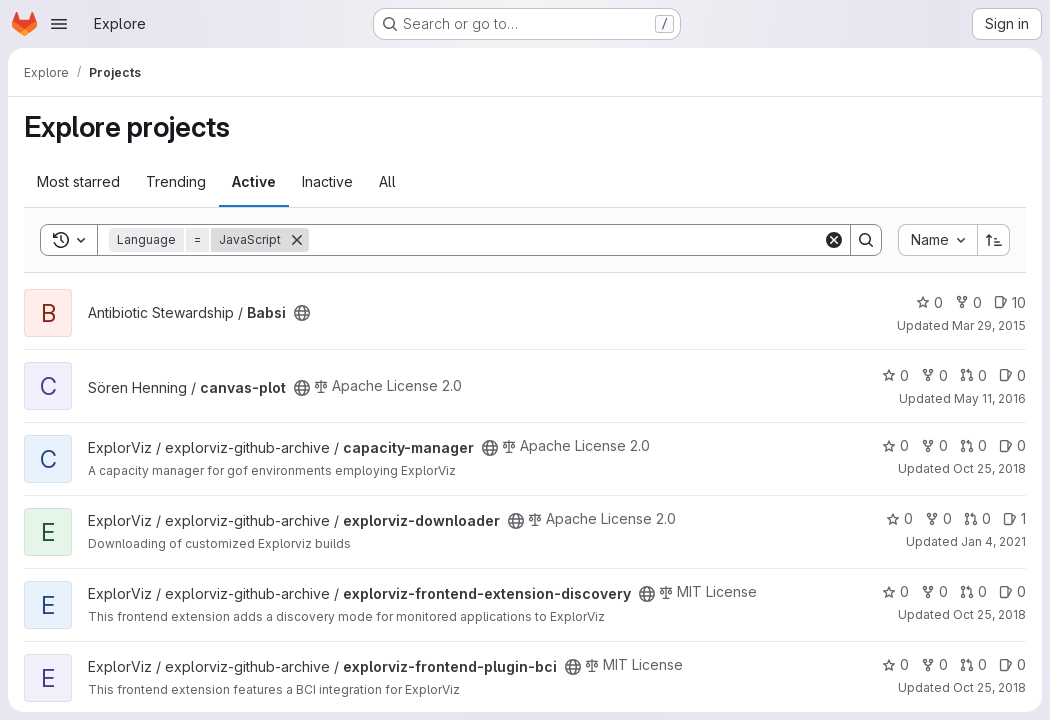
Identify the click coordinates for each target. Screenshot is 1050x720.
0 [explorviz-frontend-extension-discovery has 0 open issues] (1012, 591)
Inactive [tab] (327, 181)
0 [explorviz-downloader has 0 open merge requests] (977, 518)
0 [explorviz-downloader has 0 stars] (899, 518)
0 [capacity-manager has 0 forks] (934, 445)
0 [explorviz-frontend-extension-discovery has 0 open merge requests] (973, 591)
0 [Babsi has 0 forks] (968, 302)
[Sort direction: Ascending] (994, 240)
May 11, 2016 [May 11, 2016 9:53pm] (990, 398)
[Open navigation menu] (59, 24)
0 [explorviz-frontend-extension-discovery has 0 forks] (934, 591)
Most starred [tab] (78, 181)
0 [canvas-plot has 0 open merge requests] (973, 375)
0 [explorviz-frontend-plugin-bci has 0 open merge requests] (973, 664)
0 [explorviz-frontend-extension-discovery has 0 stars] (895, 591)
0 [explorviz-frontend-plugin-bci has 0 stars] (895, 664)
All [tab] (387, 181)
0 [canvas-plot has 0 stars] (895, 375)
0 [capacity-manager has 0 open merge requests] (973, 445)
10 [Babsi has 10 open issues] (1010, 302)
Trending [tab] (176, 181)
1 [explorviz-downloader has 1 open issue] (1014, 518)
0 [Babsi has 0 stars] (929, 302)
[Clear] (834, 240)
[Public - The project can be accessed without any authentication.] (302, 313)
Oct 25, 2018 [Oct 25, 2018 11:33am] (989, 687)
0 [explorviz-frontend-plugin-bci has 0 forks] (934, 664)
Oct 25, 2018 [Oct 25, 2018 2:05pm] (989, 614)
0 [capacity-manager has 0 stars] (895, 445)
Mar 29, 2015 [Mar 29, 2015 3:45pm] (989, 325)
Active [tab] (254, 181)
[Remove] (297, 240)
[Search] (566, 240)
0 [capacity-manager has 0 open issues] (1012, 445)
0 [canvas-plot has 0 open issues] (1012, 375)
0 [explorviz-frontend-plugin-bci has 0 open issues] (1012, 664)
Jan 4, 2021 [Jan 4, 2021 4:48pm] (993, 541)
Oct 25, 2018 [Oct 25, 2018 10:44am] (989, 468)
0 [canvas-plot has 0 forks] (934, 375)
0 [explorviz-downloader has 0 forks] (938, 518)
